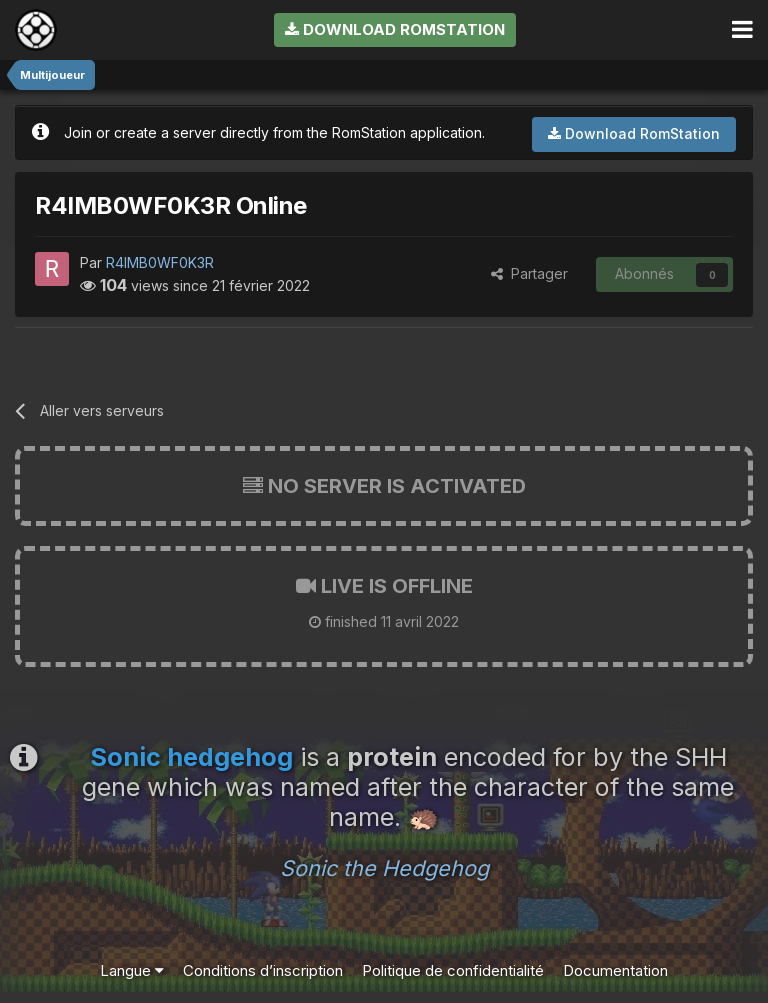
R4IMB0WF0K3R (160, 262)
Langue (132, 970)
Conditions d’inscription (263, 970)
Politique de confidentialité (453, 970)
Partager (529, 273)
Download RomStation (395, 29)
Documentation (615, 970)
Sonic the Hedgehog (384, 868)
